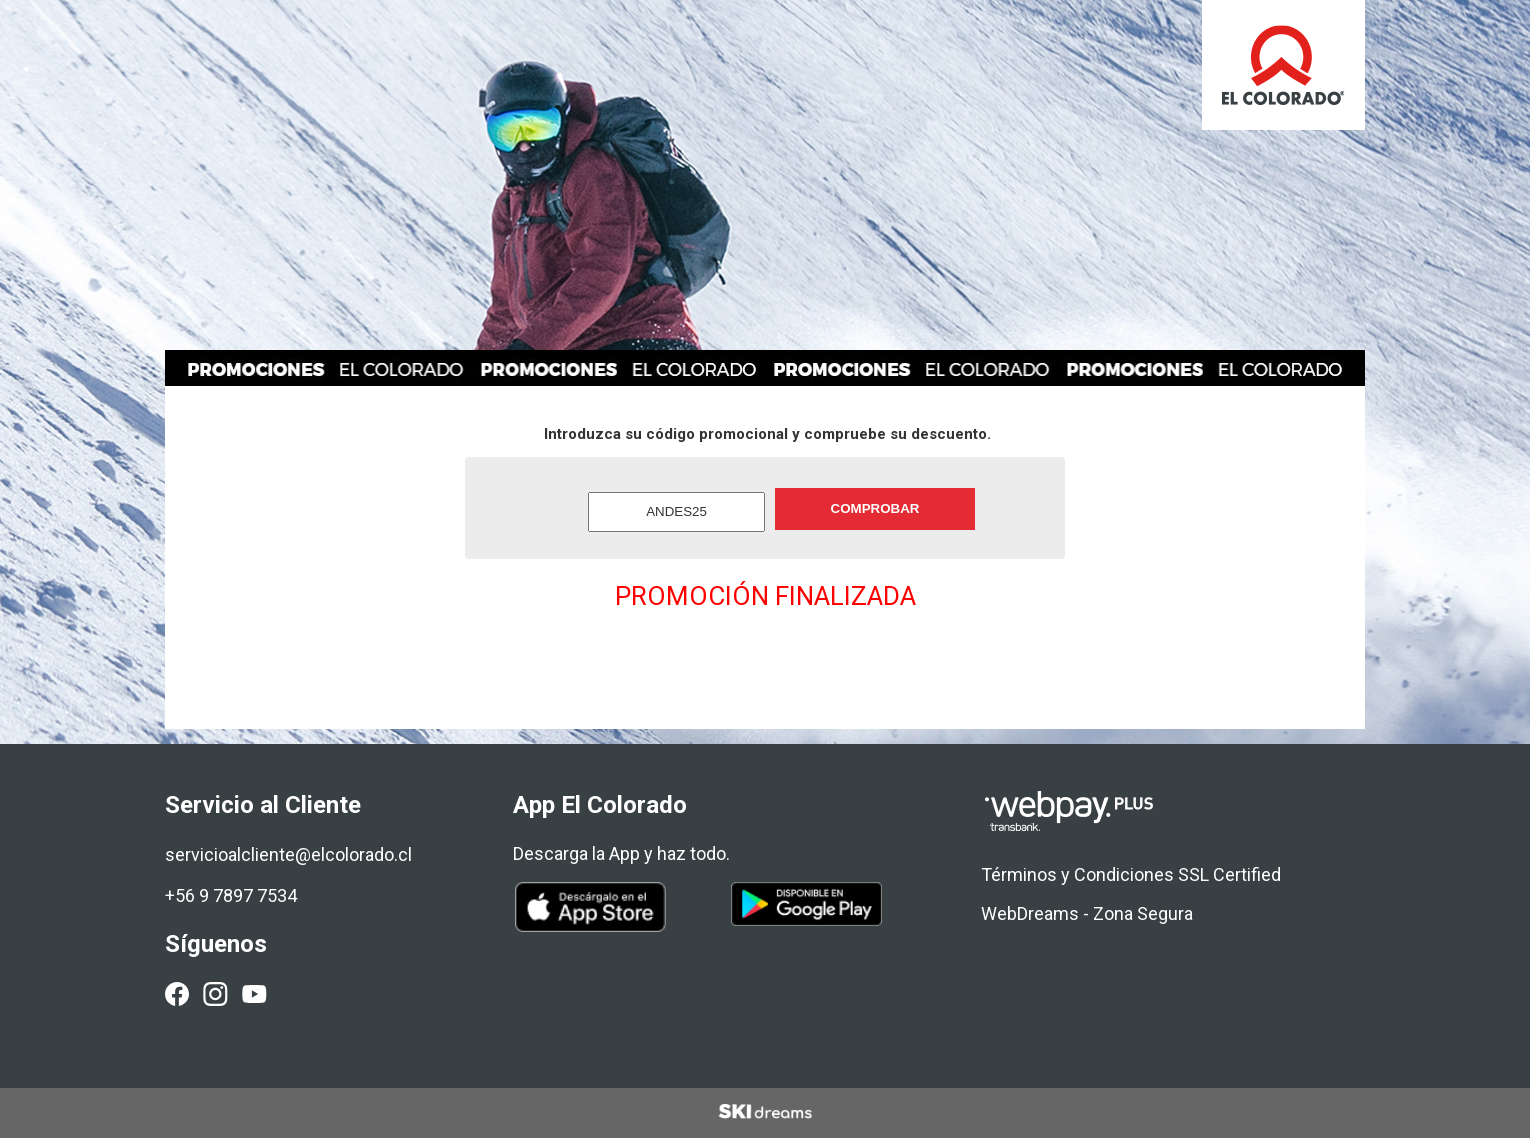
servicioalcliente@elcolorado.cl (288, 854)
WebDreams (1030, 913)
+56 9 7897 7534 (231, 895)
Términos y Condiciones (1077, 874)
